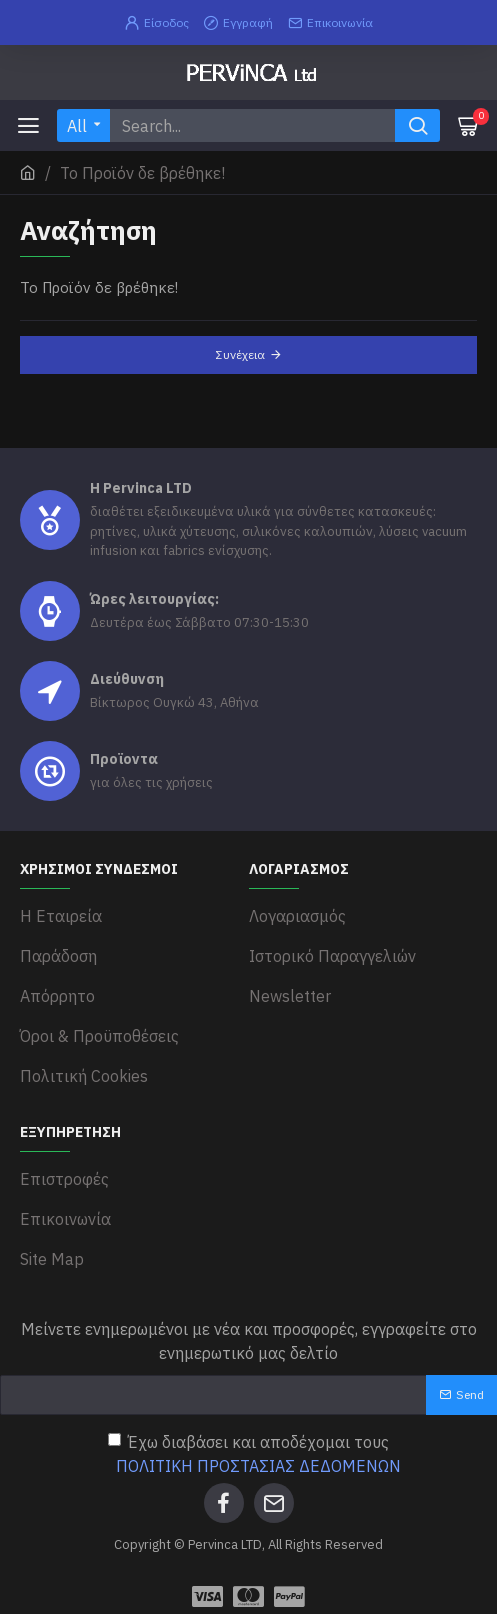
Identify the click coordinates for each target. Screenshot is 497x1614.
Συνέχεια (240, 354)
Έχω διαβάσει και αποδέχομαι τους (256, 1455)
